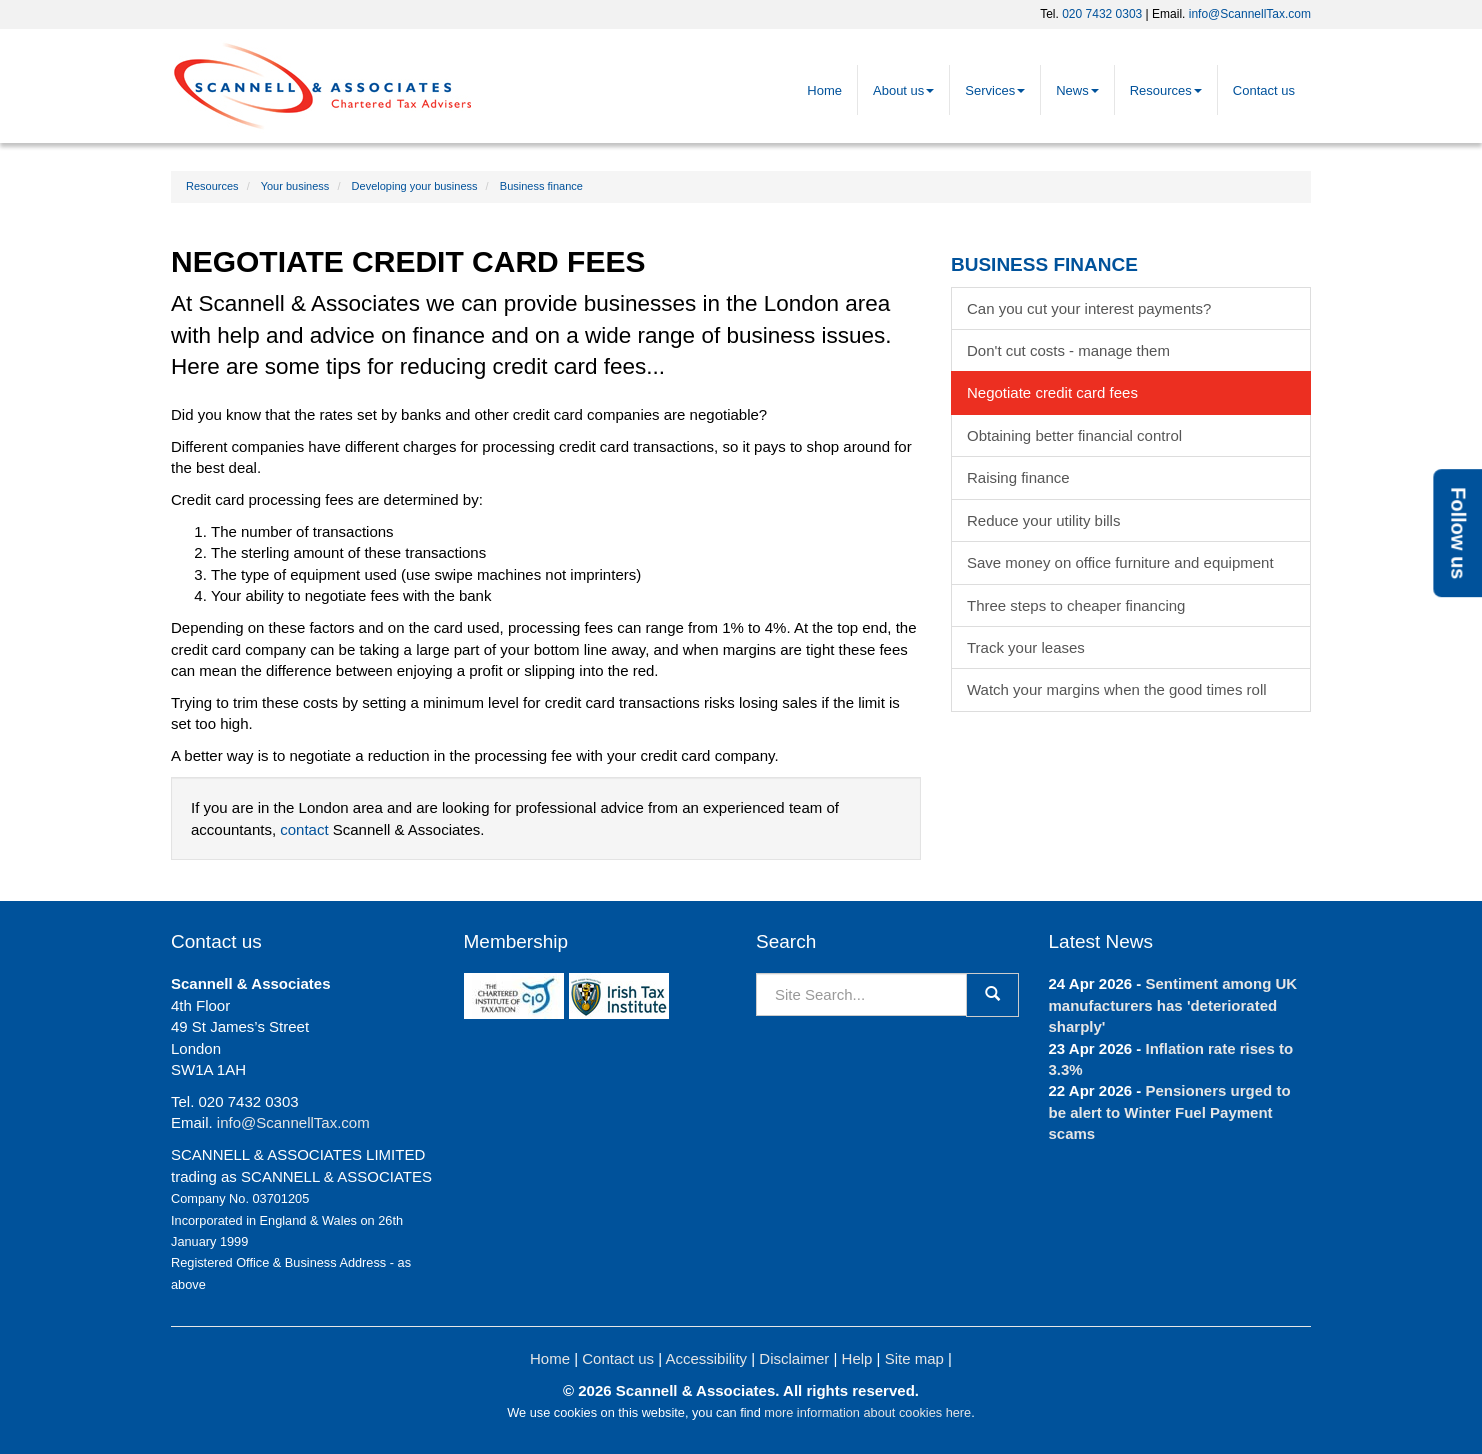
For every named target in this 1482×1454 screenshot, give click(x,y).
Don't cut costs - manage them (1068, 350)
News (1077, 90)
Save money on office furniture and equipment (1120, 562)
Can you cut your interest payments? (1089, 308)
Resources (1166, 90)
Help (857, 1358)
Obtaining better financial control (1074, 435)
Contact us (1264, 90)
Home (824, 90)
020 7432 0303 (1102, 14)
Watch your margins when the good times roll (1117, 689)
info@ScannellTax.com (1250, 14)
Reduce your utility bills (1043, 520)
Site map (914, 1358)
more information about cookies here (867, 1412)
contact (304, 829)
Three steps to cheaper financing (1076, 605)
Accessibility (706, 1358)
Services (995, 90)
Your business (295, 186)
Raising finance (1018, 477)
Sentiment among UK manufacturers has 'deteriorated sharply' (1173, 1005)
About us (903, 90)
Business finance (541, 186)
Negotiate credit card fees (1052, 392)
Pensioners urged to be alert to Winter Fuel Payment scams (1170, 1112)
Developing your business (415, 186)
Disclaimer (794, 1358)
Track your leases (1026, 647)
